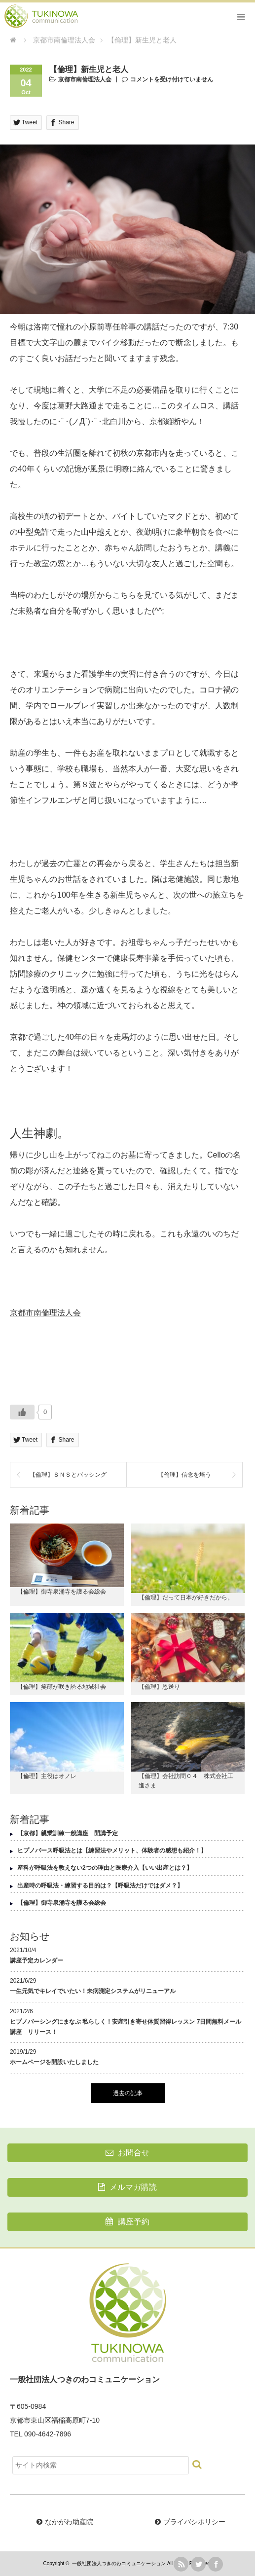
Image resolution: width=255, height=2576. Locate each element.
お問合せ (127, 2152)
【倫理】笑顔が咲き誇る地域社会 (61, 1686)
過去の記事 (128, 2093)
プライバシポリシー (194, 2522)
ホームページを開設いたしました (54, 2062)
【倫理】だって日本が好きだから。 (186, 1597)
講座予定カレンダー (36, 1960)
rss (181, 2564)
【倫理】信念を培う (184, 1474)
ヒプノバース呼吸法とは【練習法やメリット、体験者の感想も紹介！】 (112, 1850)
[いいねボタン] (22, 1412)
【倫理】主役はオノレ (46, 1776)
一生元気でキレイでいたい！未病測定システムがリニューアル (93, 1991)
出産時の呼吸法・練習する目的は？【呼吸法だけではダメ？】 (100, 1885)
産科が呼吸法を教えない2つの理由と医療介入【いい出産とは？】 (104, 1867)
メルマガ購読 (127, 2187)
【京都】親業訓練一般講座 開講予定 (67, 1833)
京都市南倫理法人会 (84, 79)
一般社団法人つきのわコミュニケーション (119, 2563)
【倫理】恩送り (159, 1686)
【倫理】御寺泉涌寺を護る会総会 (61, 1591)
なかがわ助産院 (69, 2522)
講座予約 (127, 2221)
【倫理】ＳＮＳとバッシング (68, 1474)
